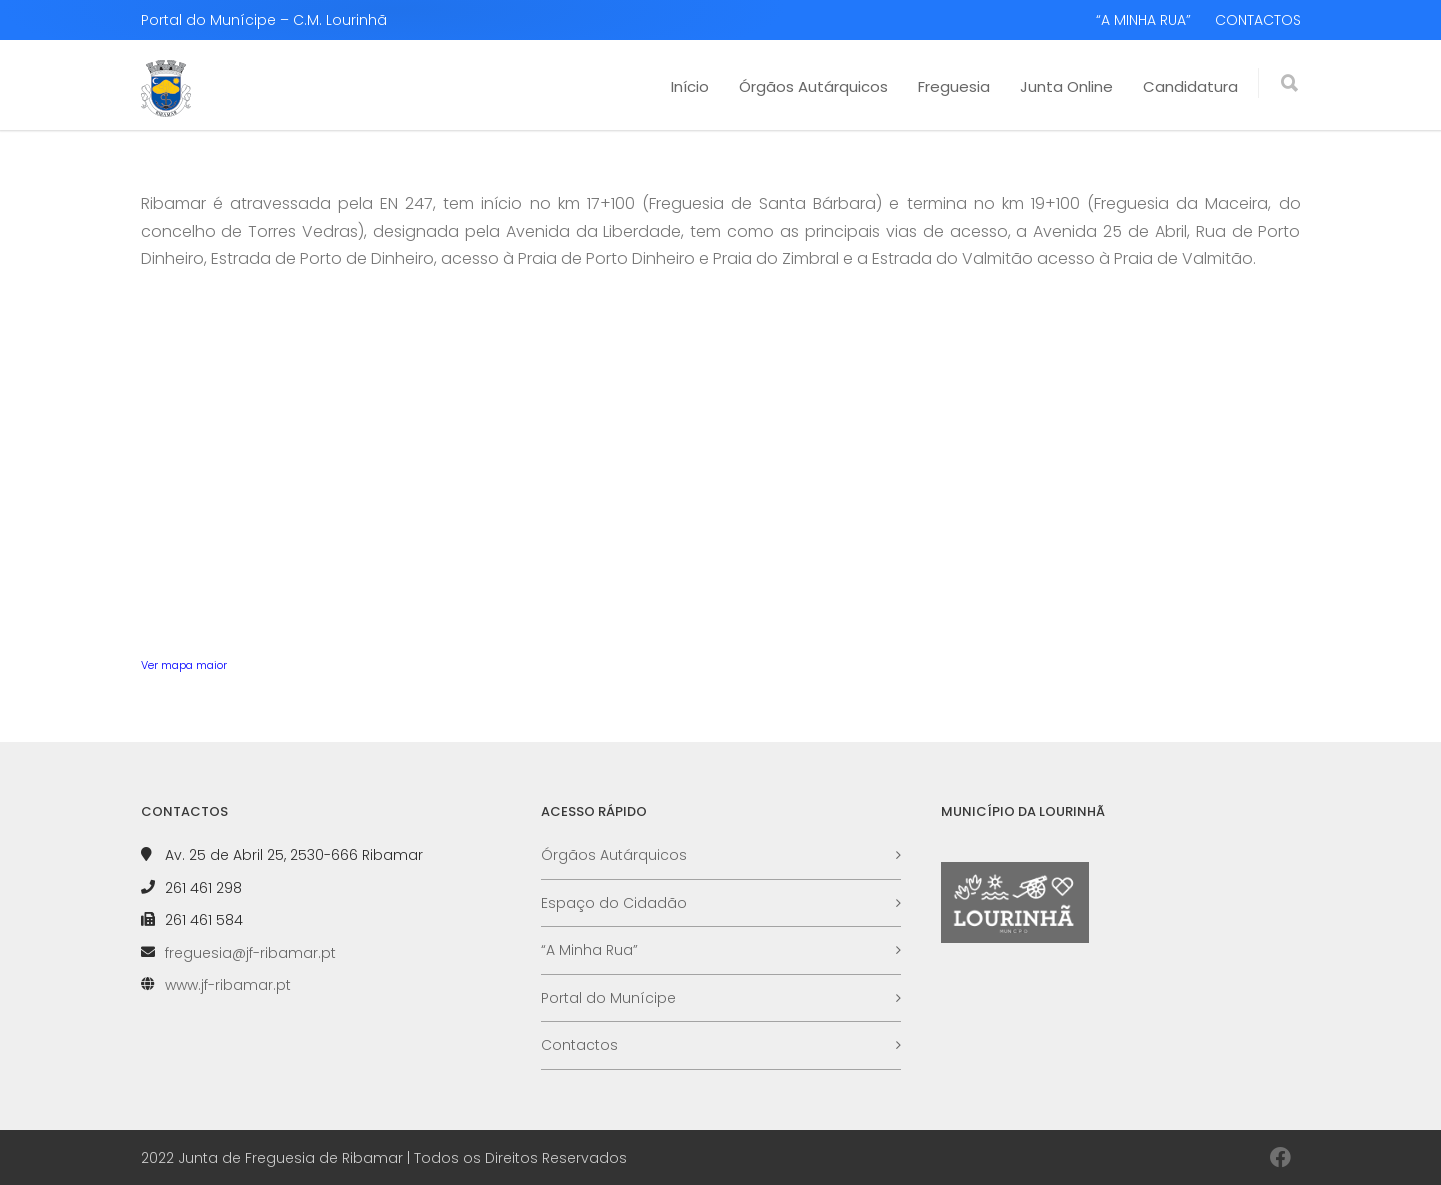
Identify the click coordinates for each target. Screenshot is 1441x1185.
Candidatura (1190, 86)
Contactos (579, 1045)
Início (690, 86)
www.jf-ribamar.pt (228, 985)
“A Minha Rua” (589, 950)
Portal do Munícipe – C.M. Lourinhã (264, 20)
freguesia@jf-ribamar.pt (250, 953)
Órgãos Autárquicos (813, 86)
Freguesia (954, 86)
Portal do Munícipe (608, 998)
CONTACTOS (1258, 20)
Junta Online (1066, 86)
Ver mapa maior (184, 665)
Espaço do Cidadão (614, 903)
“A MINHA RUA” (1143, 20)
